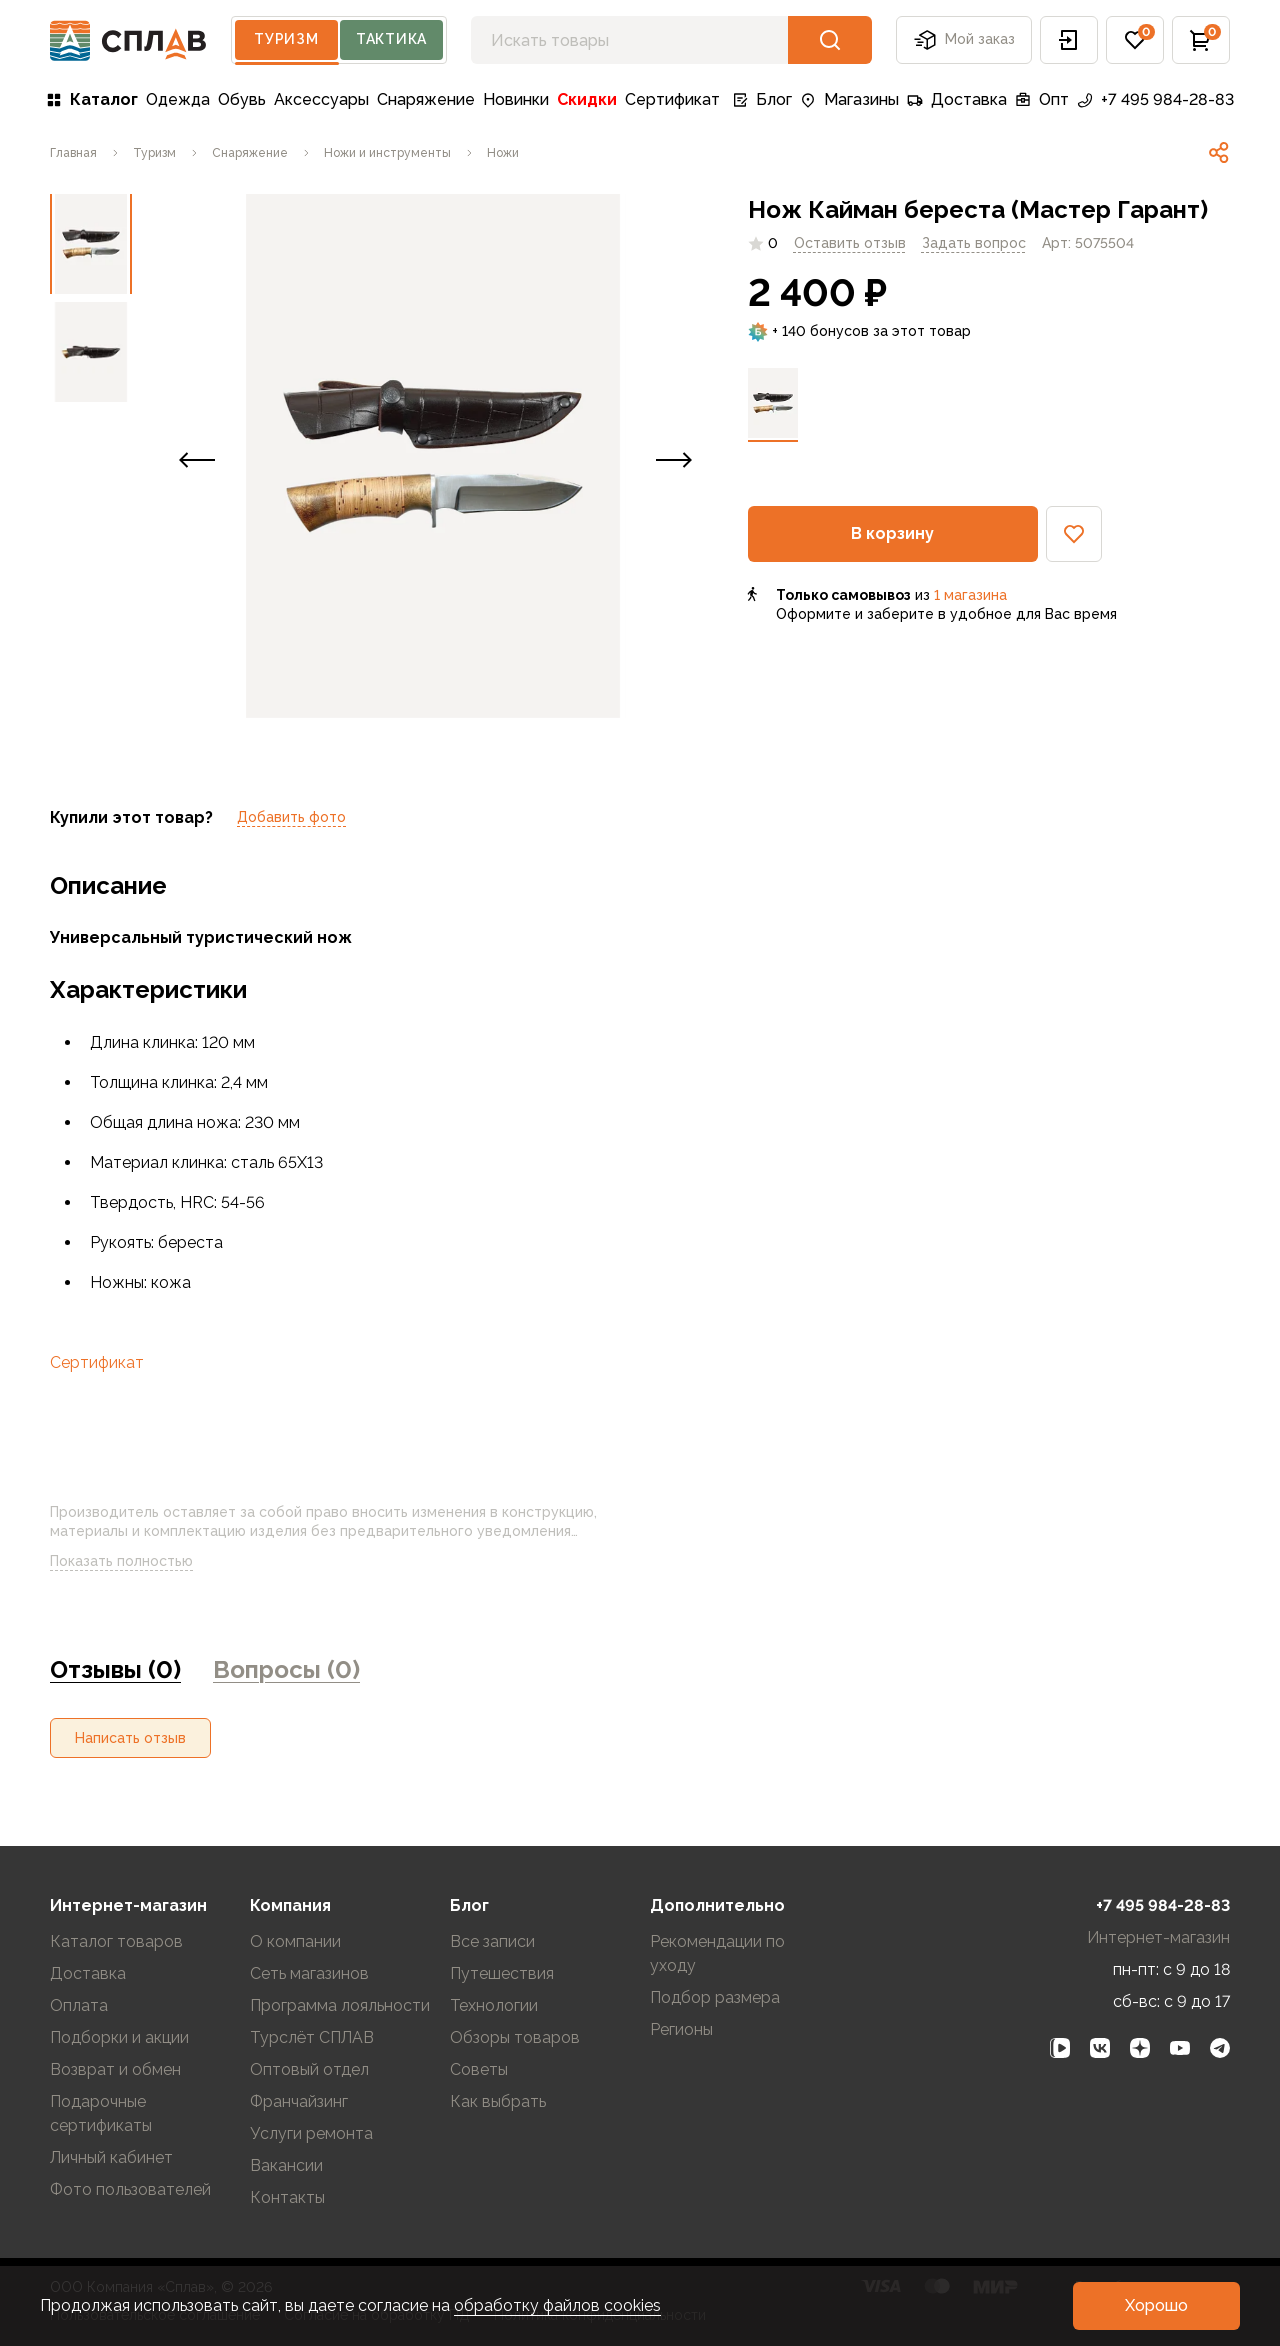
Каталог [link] (92, 99)
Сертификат (97, 1362)
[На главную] (128, 40)
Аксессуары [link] (321, 99)
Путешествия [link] (502, 1973)
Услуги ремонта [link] (311, 2133)
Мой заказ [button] (964, 40)
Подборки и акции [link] (119, 2037)
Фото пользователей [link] (130, 2189)
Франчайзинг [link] (299, 2101)
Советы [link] (479, 2069)
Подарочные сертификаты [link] (101, 2113)
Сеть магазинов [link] (309, 1973)
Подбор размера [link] (715, 1997)
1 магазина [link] (970, 595)
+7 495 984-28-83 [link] (1155, 99)
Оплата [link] (79, 2005)
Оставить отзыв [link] (850, 243)
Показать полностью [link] (137, 1562)
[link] (73, 153)
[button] (1069, 40)
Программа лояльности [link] (340, 2005)
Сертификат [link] (672, 99)
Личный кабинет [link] (111, 2157)
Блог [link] (762, 99)
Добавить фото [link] (291, 817)
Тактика (391, 39)
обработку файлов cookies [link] (557, 2305)
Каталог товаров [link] (116, 1941)
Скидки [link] (587, 99)
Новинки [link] (516, 99)
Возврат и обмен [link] (115, 2069)
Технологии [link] (494, 2005)
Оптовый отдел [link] (309, 2069)
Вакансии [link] (286, 2165)
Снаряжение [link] (426, 99)
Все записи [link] (492, 1941)
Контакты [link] (287, 2197)
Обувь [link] (242, 99)
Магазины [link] (849, 99)
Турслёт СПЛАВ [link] (312, 2037)
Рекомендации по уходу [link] (717, 1953)
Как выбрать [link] (498, 2101)
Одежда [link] (178, 99)
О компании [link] (295, 1941)
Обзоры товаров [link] (515, 2037)
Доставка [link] (957, 99)
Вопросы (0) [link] (286, 1669)
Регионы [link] (681, 2029)
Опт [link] (1042, 99)
